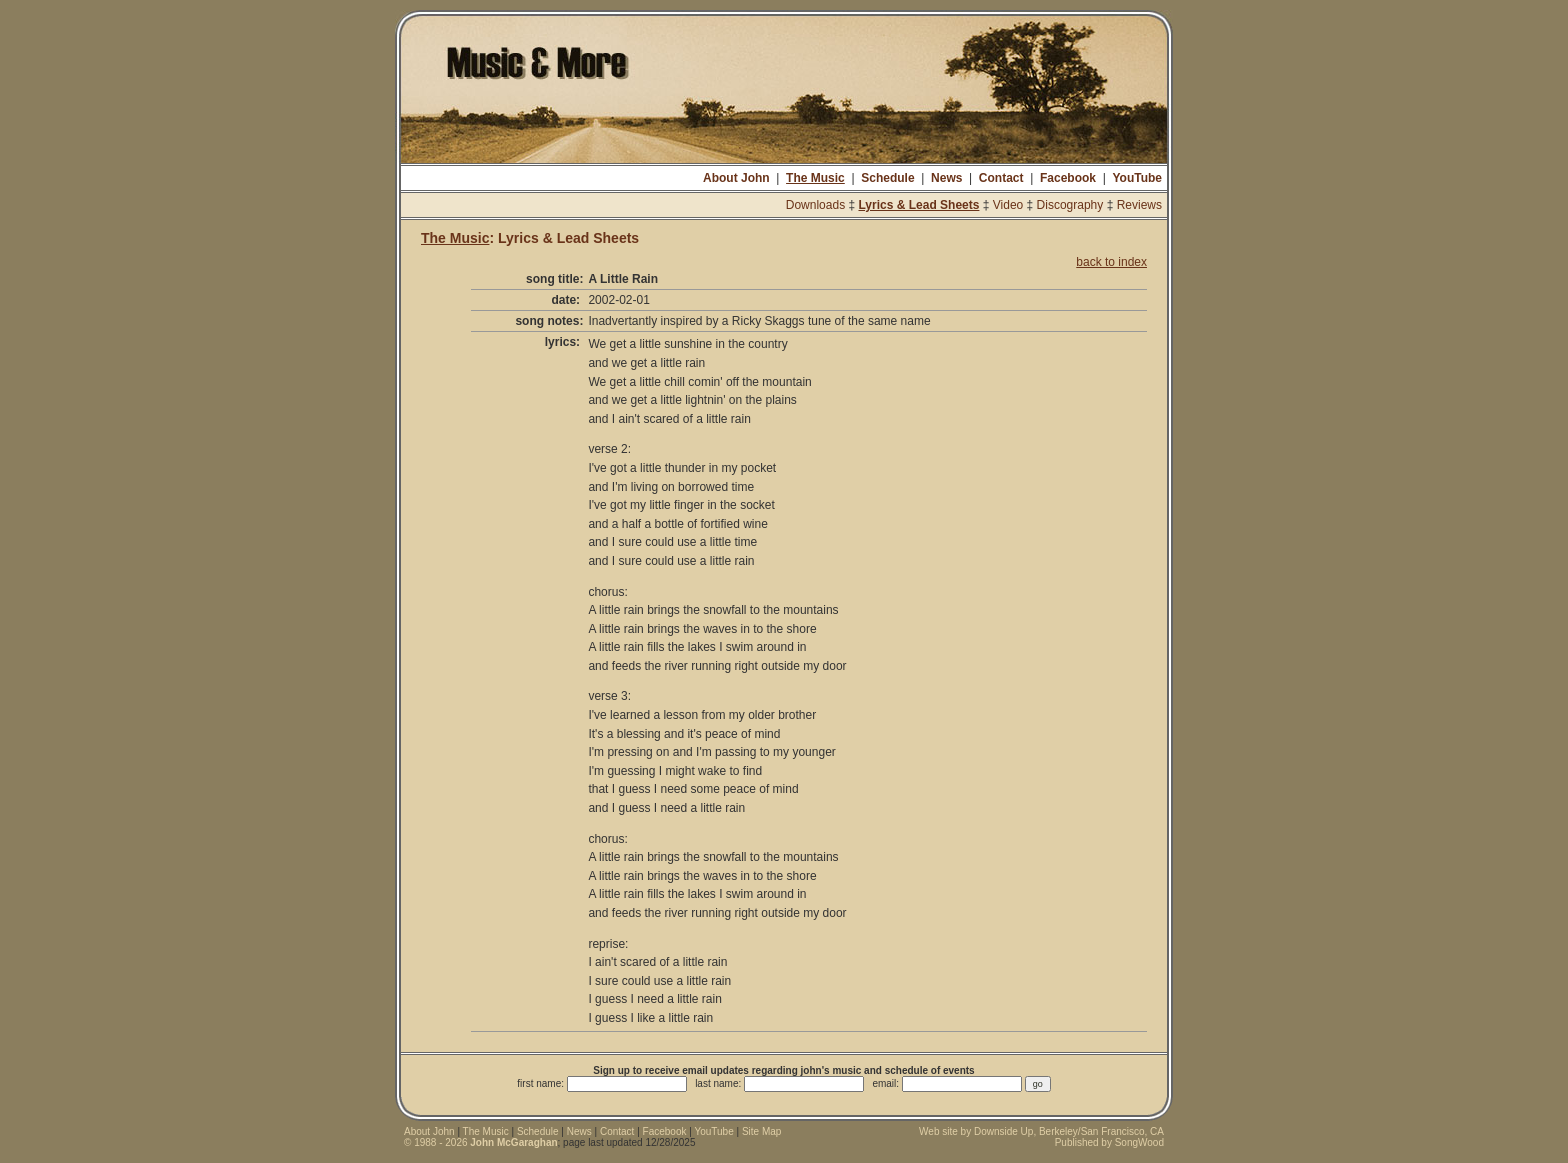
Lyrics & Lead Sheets (918, 205)
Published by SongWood (1109, 1142)
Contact (1001, 178)
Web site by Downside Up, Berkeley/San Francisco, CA (1041, 1131)
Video (1008, 205)
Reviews (1139, 205)
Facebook (1068, 178)
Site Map (761, 1131)
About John (736, 178)
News (946, 178)
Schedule (887, 178)
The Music (815, 178)
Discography (1070, 205)
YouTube (1137, 178)
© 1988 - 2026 (481, 1142)
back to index (1111, 262)
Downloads (815, 205)
